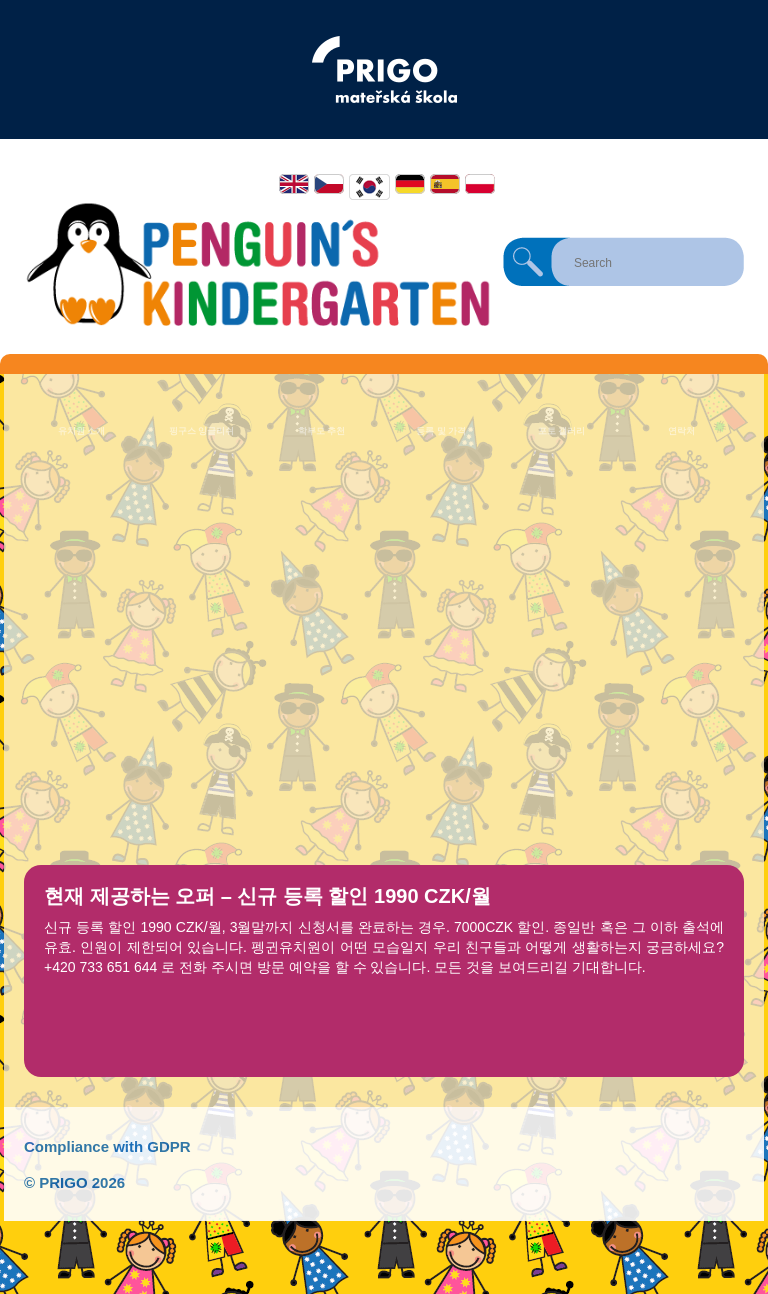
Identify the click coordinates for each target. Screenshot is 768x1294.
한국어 (369, 187)
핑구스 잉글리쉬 (202, 431)
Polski (480, 184)
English (294, 184)
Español (445, 184)
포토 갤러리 (562, 431)
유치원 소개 (82, 431)
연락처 (681, 431)
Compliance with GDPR (107, 1146)
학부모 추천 (322, 431)
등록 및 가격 (441, 431)
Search (528, 262)
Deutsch (410, 184)
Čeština (329, 184)
